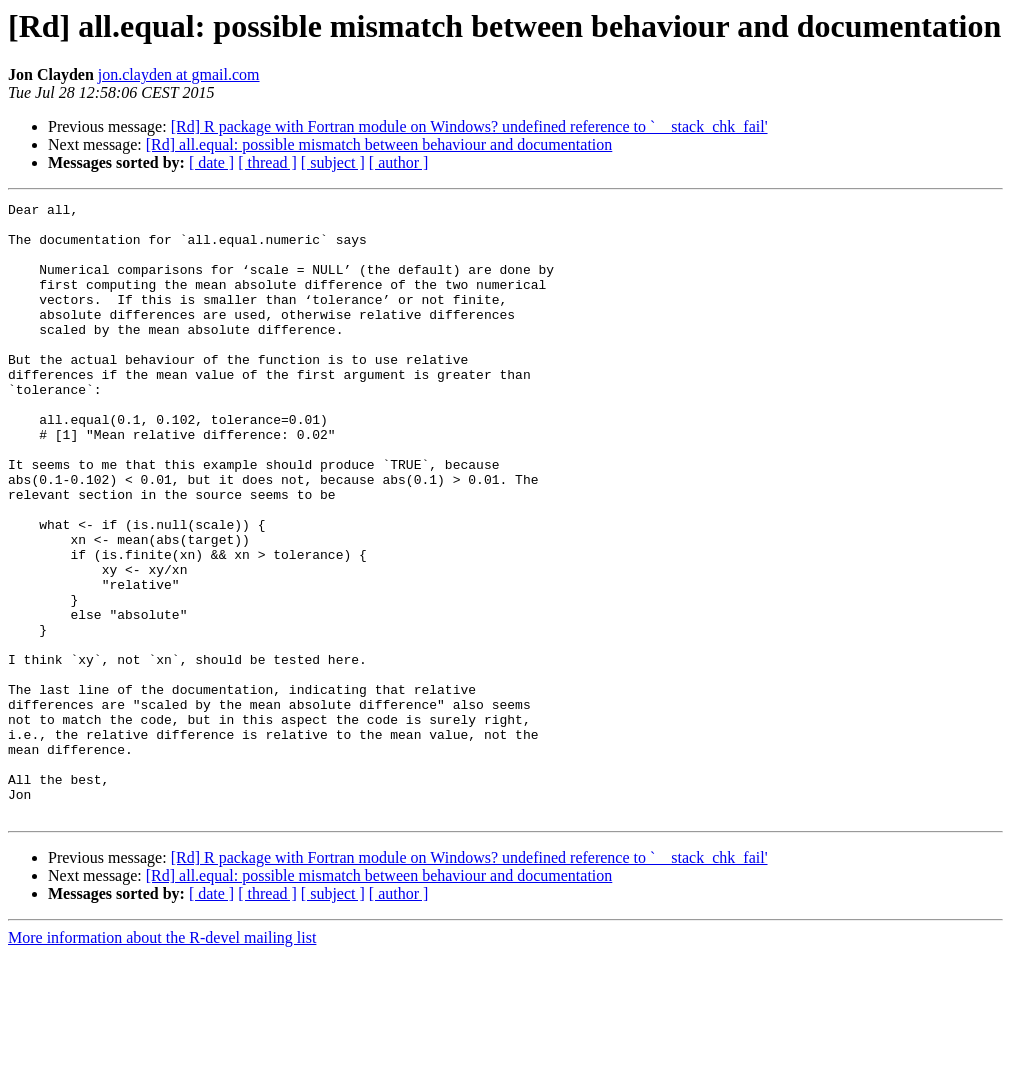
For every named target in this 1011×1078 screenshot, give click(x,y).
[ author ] (399, 162)
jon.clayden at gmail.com (179, 74)
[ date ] (211, 162)
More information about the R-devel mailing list (162, 1060)
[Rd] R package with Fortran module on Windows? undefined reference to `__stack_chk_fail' (469, 126)
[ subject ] (333, 162)
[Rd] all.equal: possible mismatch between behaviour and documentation (379, 144)
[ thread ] (267, 162)
